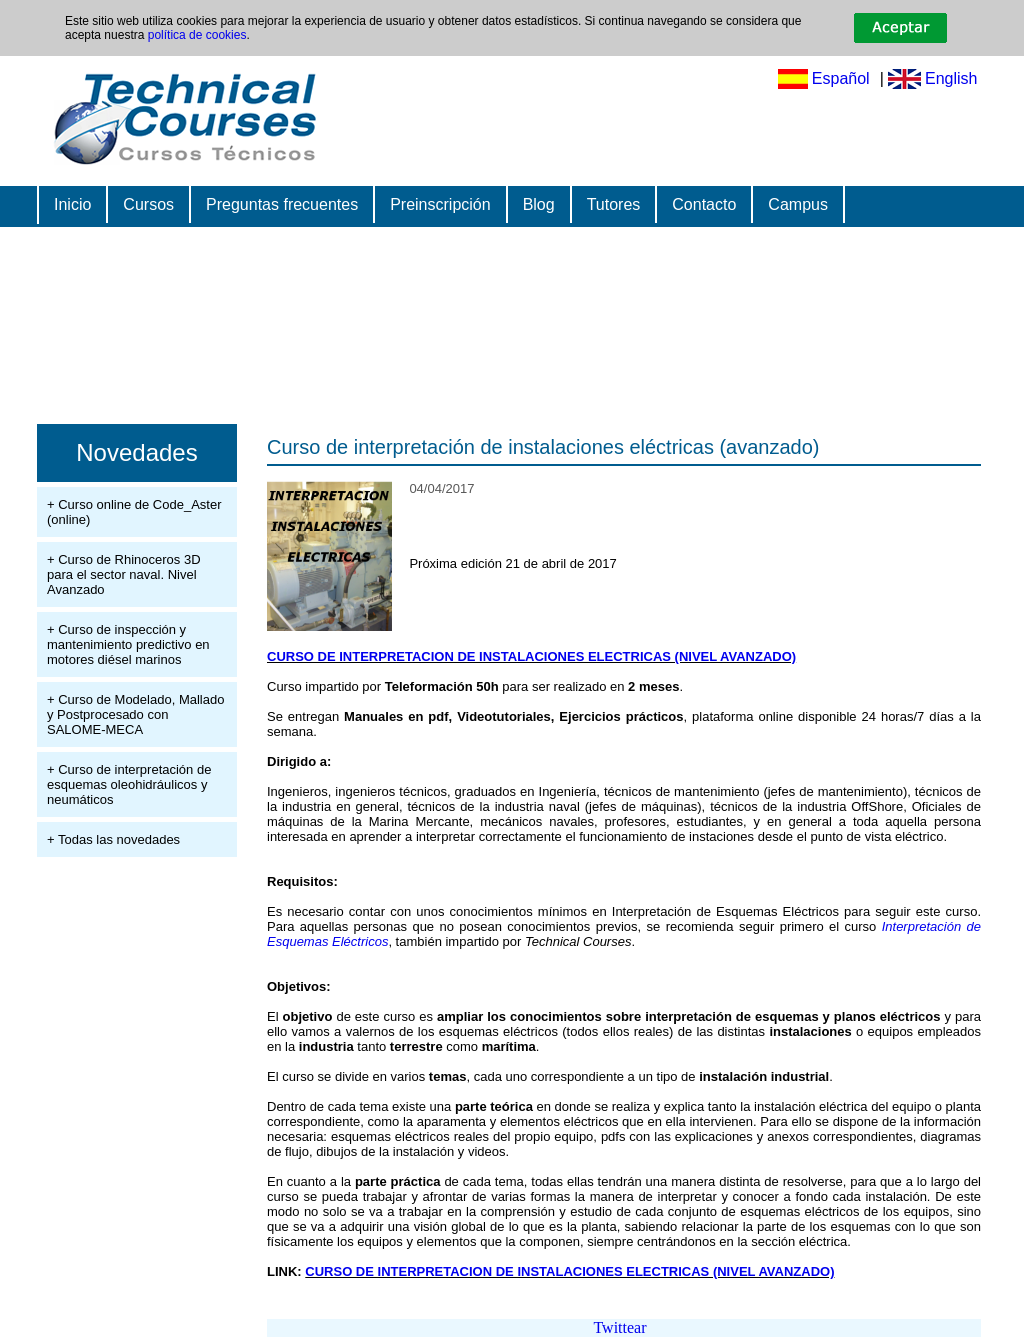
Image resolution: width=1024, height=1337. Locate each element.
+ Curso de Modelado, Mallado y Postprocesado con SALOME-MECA (135, 714)
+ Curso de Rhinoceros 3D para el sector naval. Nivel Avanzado (124, 574)
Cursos (148, 204)
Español (841, 78)
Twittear (619, 1327)
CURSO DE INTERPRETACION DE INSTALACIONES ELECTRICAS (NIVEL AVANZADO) (531, 656)
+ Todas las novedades (113, 839)
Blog (539, 204)
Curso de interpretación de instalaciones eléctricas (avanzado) (543, 447)
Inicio (72, 204)
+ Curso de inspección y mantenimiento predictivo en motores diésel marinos (128, 644)
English (951, 78)
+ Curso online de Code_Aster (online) (134, 512)
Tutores (614, 204)
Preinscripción (440, 204)
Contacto (704, 204)
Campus (798, 204)
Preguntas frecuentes (282, 204)
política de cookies (197, 35)
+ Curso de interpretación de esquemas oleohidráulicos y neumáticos (129, 784)
